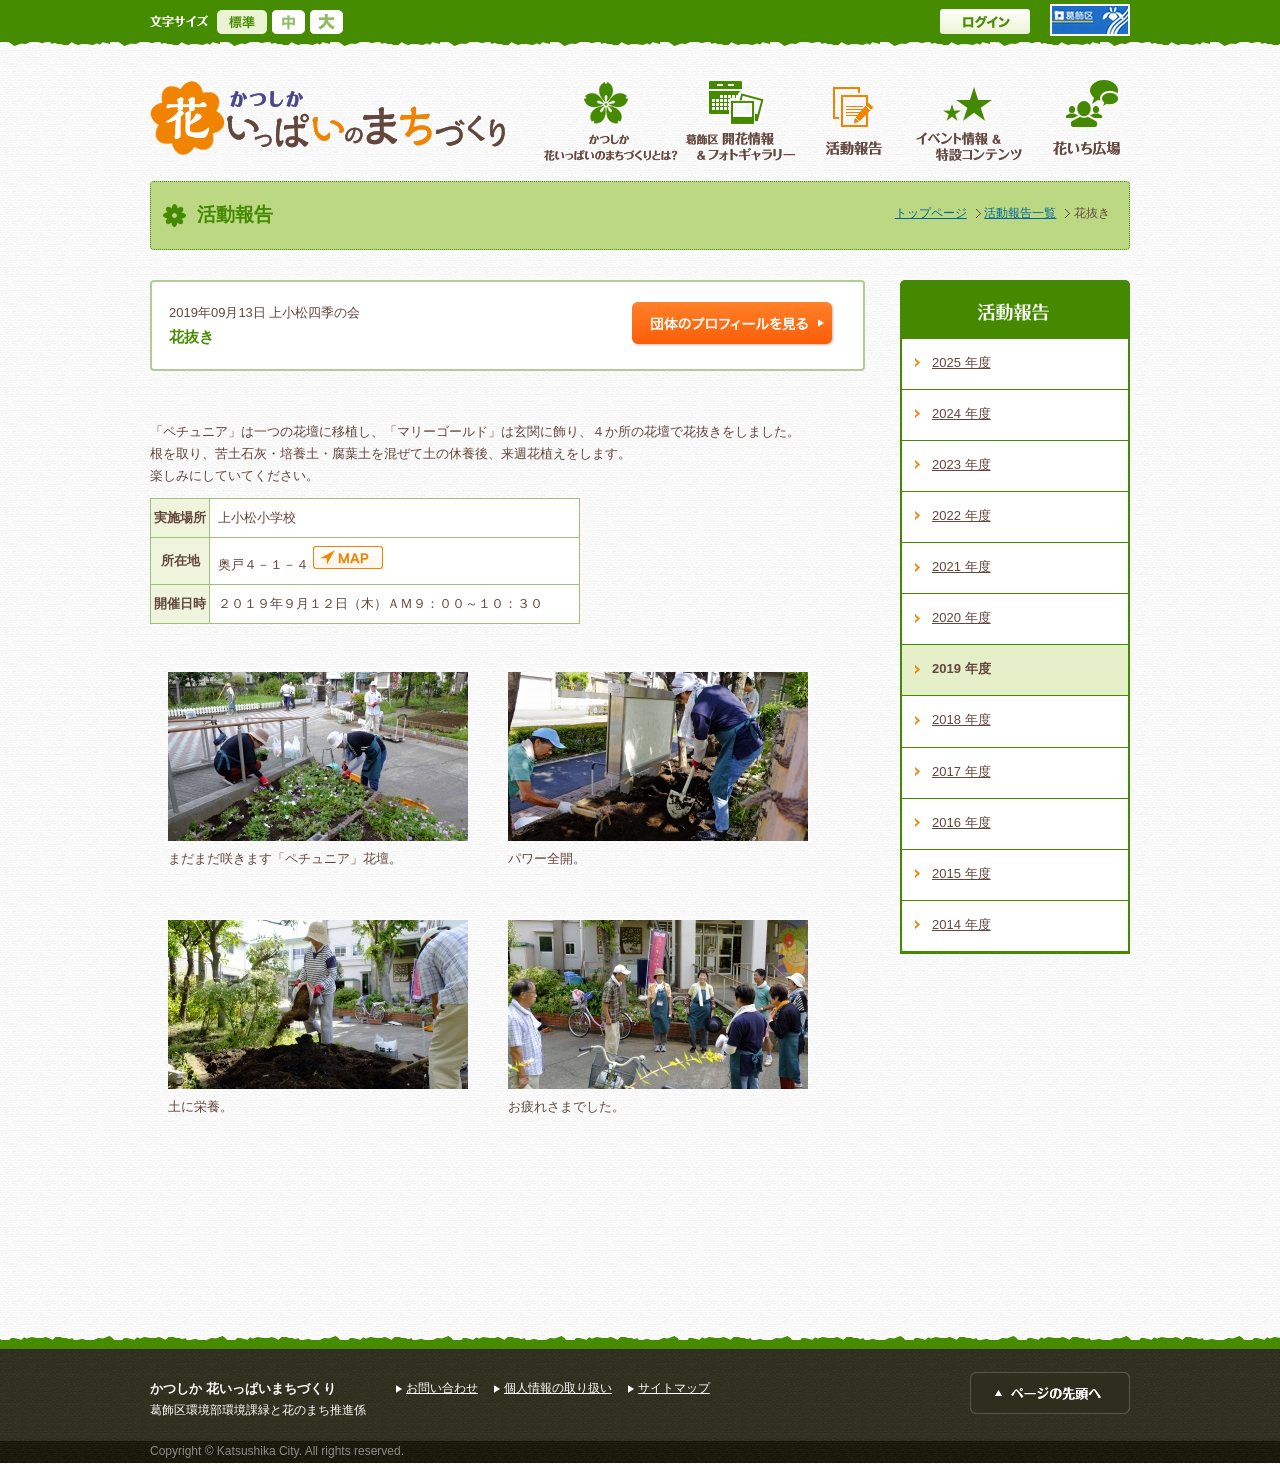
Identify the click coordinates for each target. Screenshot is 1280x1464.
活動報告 (856, 120)
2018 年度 (961, 719)
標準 (242, 22)
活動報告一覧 (1020, 213)
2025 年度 (961, 362)
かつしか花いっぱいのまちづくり (328, 118)
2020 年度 (961, 617)
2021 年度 (961, 566)
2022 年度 (961, 515)
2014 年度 (961, 924)
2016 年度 (961, 822)
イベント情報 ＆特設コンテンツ (971, 120)
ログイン (985, 21)
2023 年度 (961, 464)
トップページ (931, 213)
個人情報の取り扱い (558, 1388)
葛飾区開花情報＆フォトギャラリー (740, 120)
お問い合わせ (442, 1388)
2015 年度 (961, 873)
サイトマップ (674, 1388)
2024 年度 (961, 413)
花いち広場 (1079, 120)
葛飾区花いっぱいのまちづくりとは (608, 120)
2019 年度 (961, 668)
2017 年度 (961, 771)
